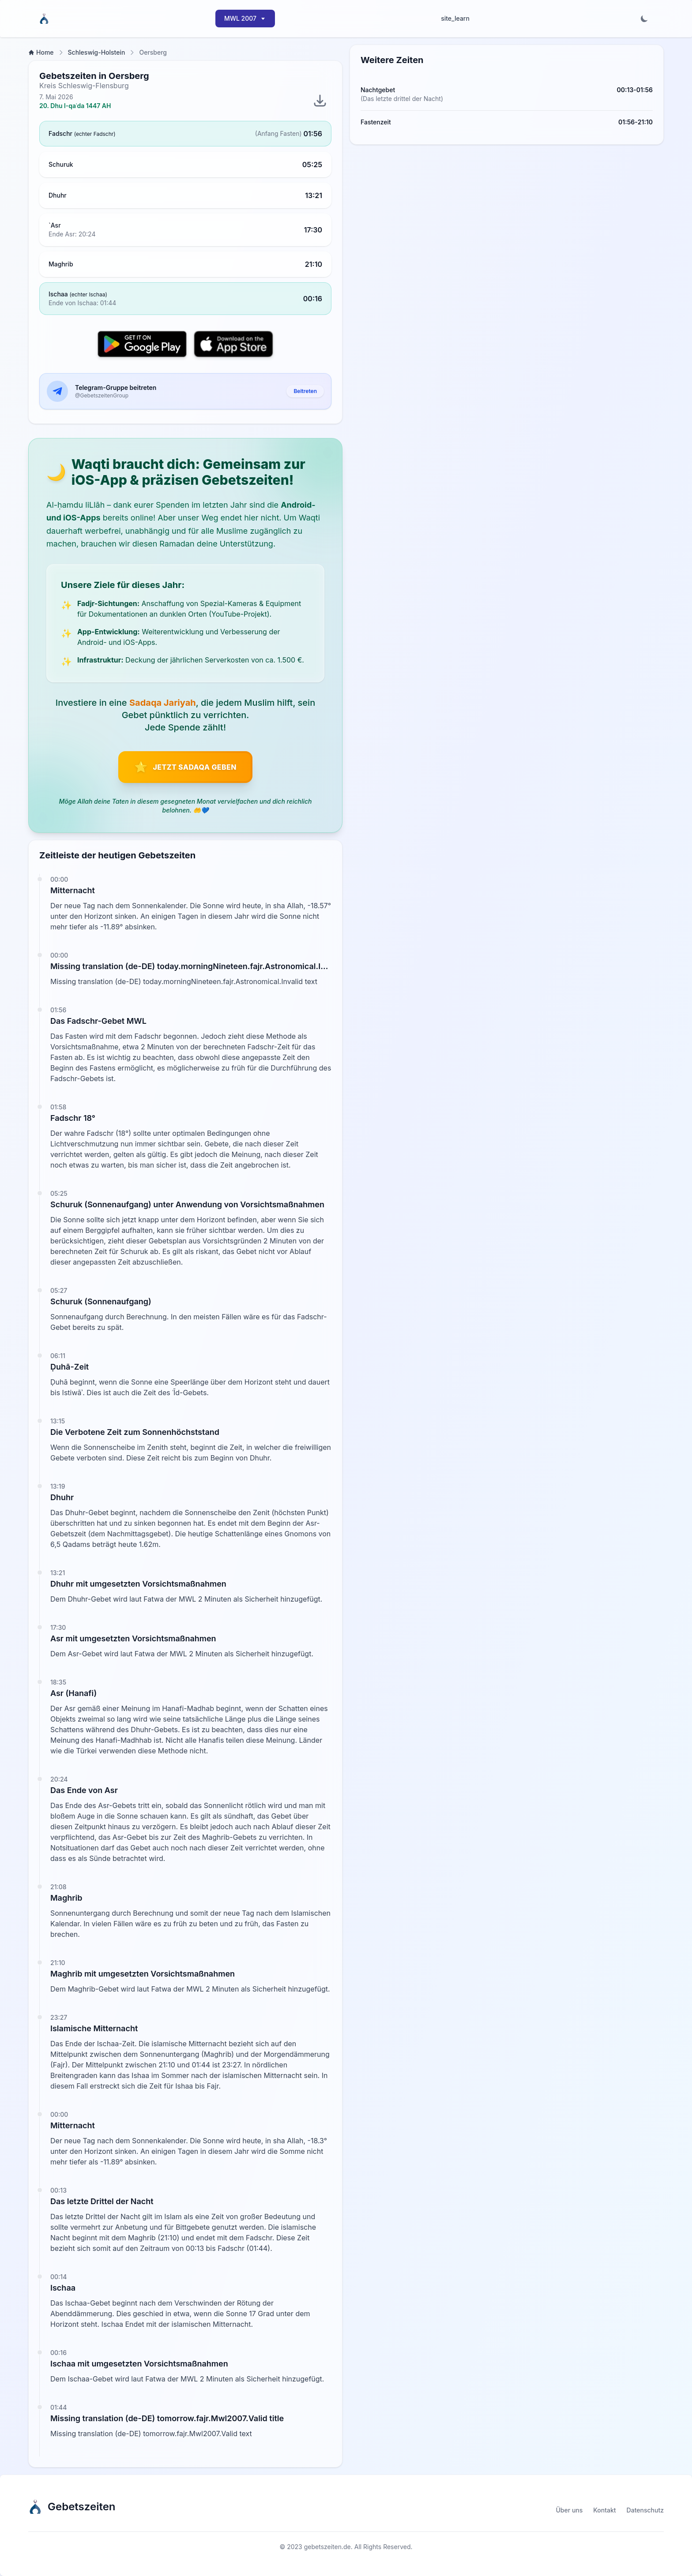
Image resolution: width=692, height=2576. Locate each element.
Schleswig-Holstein (96, 52)
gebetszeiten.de (327, 2546)
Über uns (569, 2510)
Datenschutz (645, 2510)
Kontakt (604, 2510)
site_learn (455, 18)
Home (41, 52)
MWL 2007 (245, 18)
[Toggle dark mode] (644, 18)
